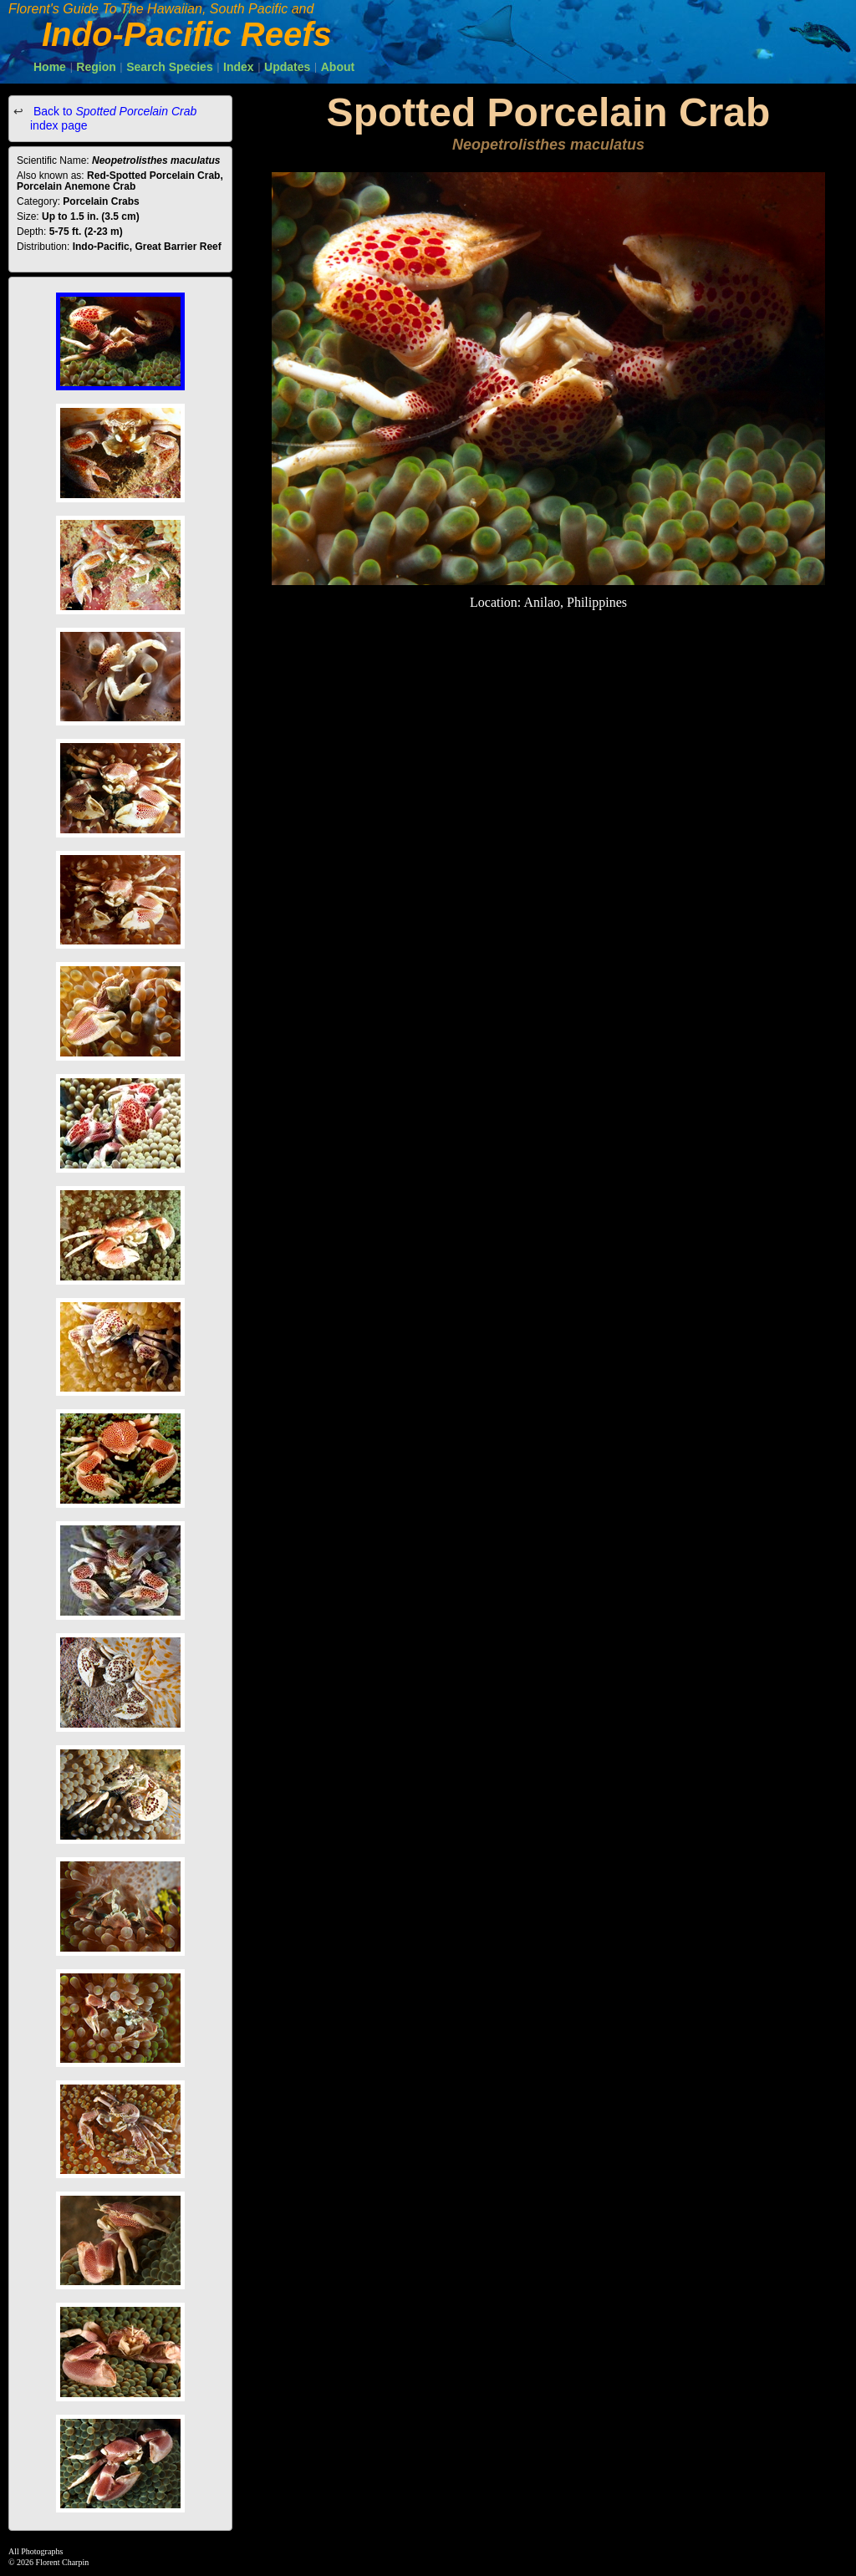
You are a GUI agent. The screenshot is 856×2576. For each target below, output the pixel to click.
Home (49, 67)
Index (238, 67)
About (337, 67)
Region (95, 67)
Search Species (169, 67)
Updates (287, 67)
